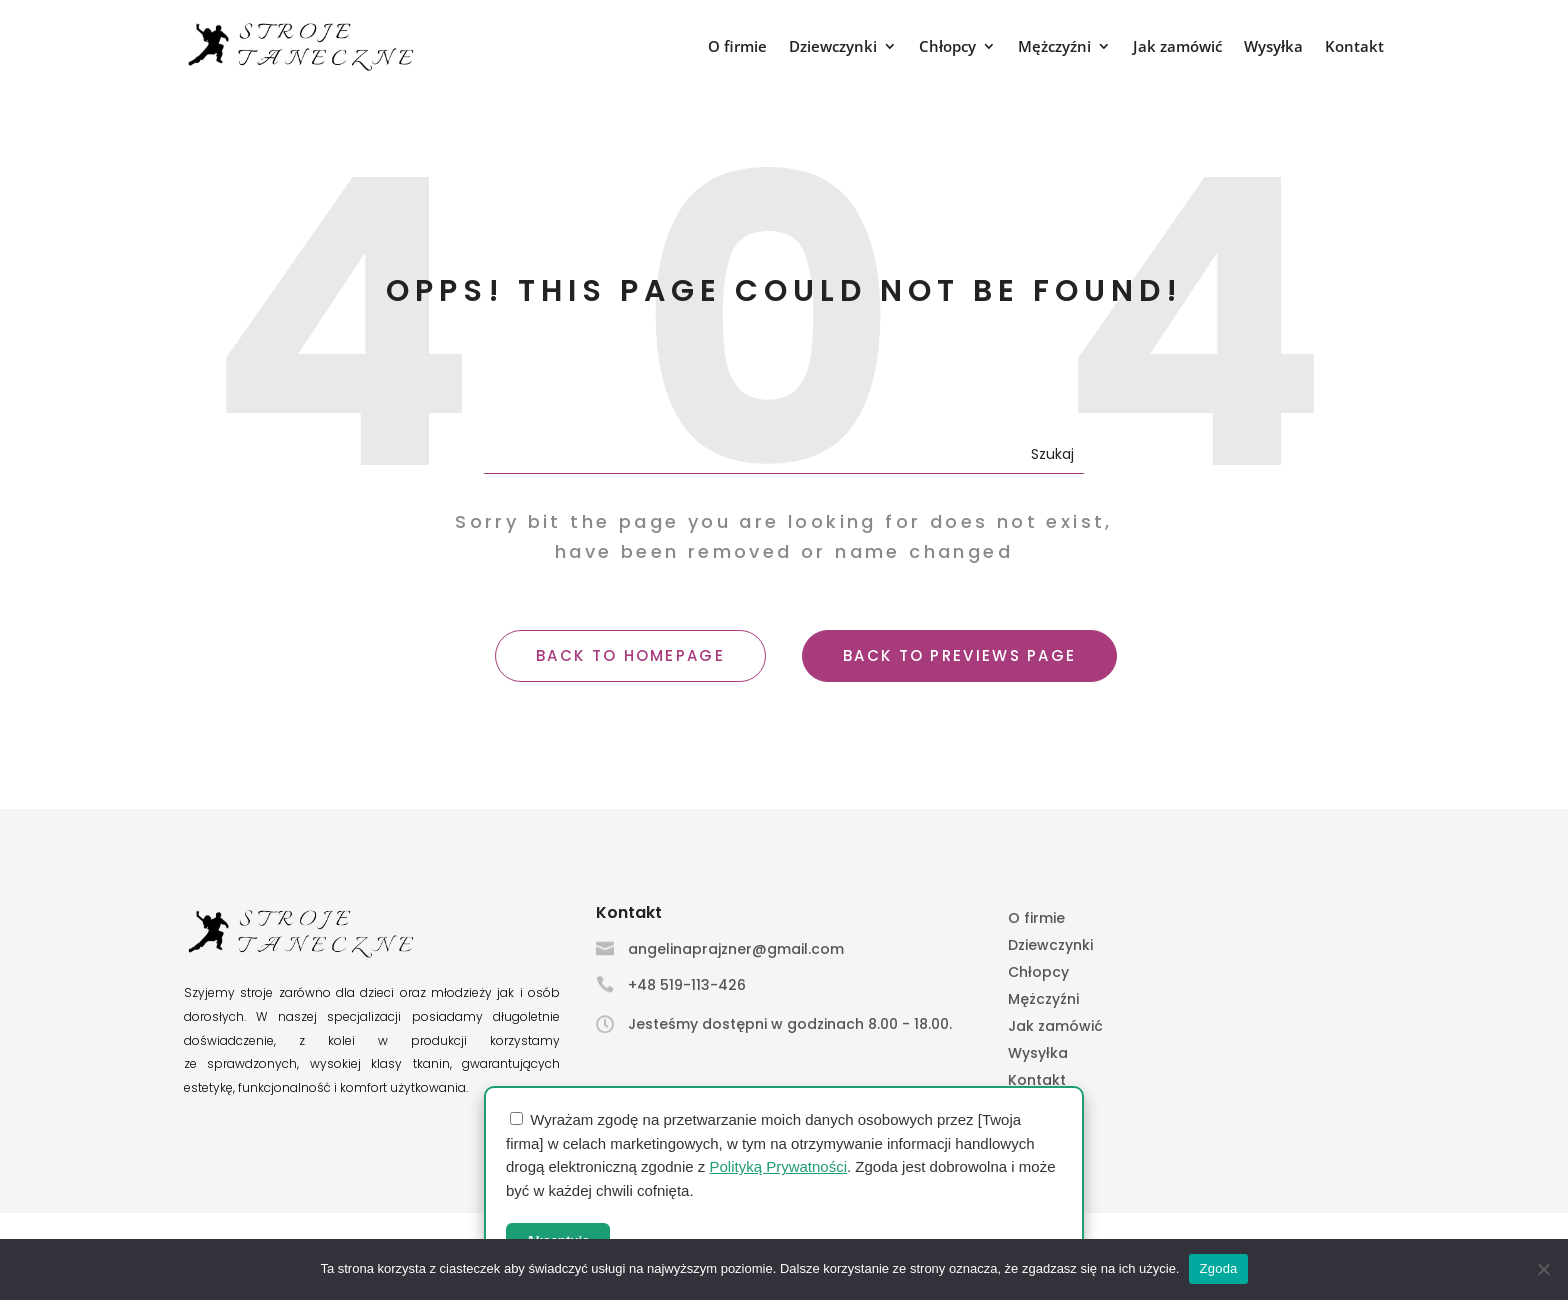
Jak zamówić (1177, 47)
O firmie (737, 47)
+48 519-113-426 (687, 985)
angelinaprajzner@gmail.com (736, 949)
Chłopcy (947, 47)
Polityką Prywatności (778, 1166)
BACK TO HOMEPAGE (630, 655)
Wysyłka (1273, 47)
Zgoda (1218, 1268)
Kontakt (1354, 47)
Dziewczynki (833, 47)
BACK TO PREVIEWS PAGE (959, 655)
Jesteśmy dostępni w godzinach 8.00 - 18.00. (790, 1024)
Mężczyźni (1054, 47)
